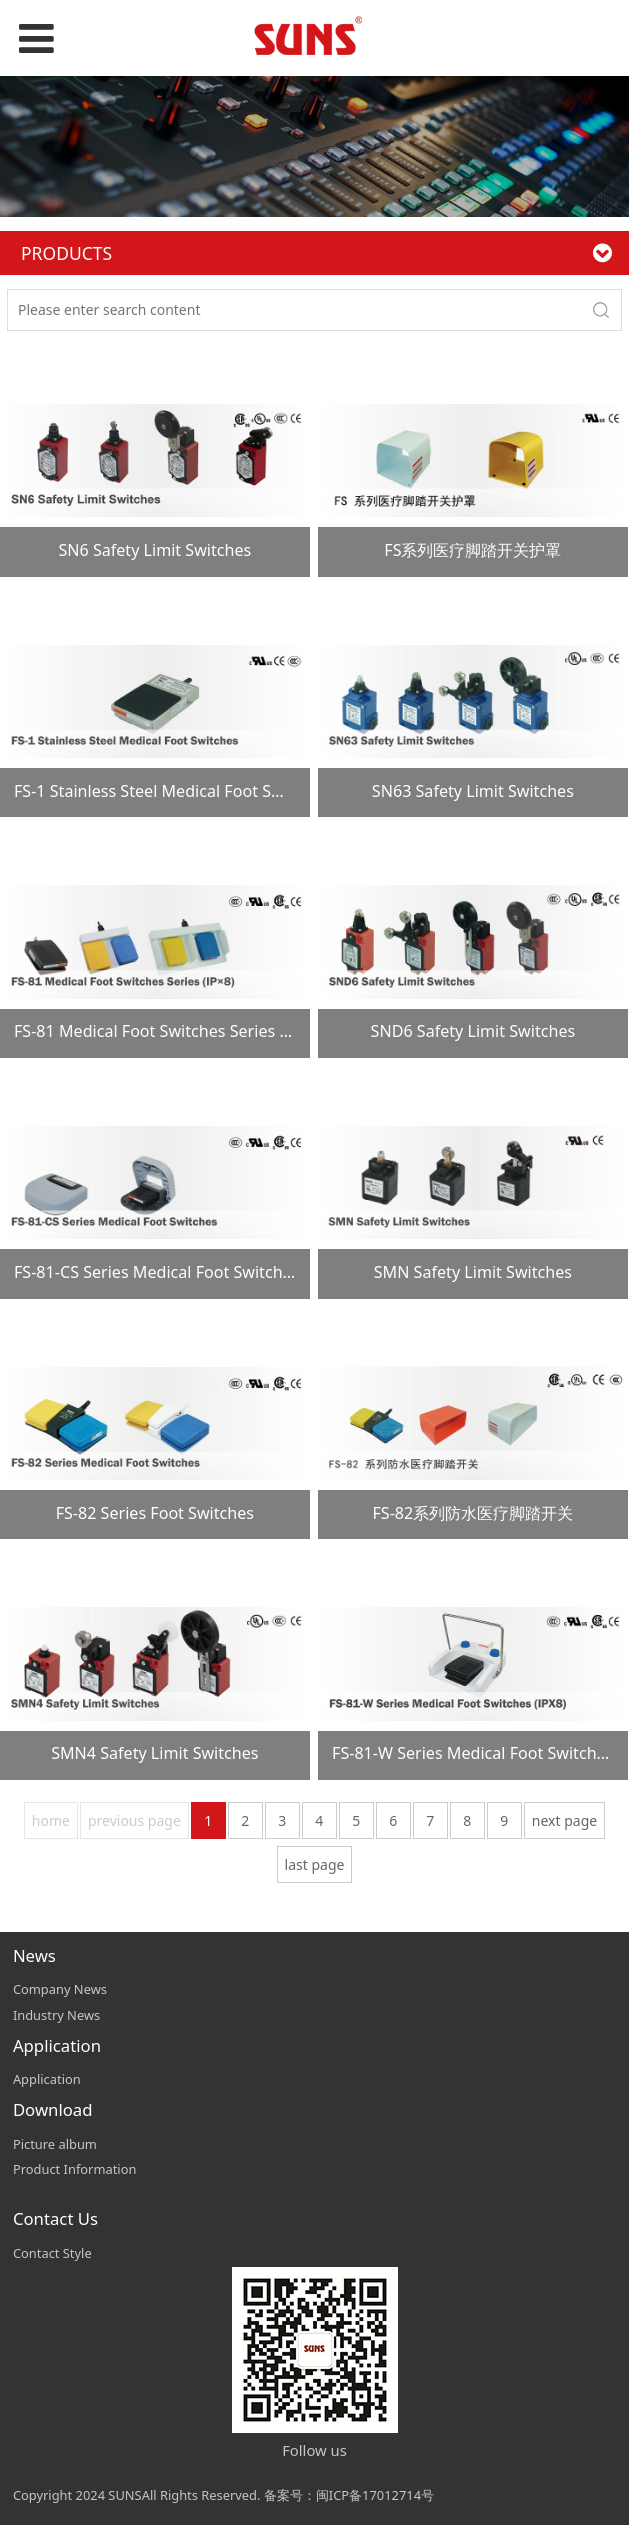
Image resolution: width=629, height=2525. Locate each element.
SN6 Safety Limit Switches (154, 550)
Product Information (75, 2169)
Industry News (56, 2015)
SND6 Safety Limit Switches (473, 1031)
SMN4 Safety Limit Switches (154, 1753)
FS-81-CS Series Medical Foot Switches (156, 1272)
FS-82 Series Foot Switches (155, 1513)
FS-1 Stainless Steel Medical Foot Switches (171, 791)
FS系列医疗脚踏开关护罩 (472, 550)
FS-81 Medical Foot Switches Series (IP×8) (168, 1031)
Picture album (55, 2144)
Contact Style (52, 2253)
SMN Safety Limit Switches (473, 1272)
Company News (60, 1989)
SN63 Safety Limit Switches (473, 791)
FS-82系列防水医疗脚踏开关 (472, 1513)
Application (47, 2079)
